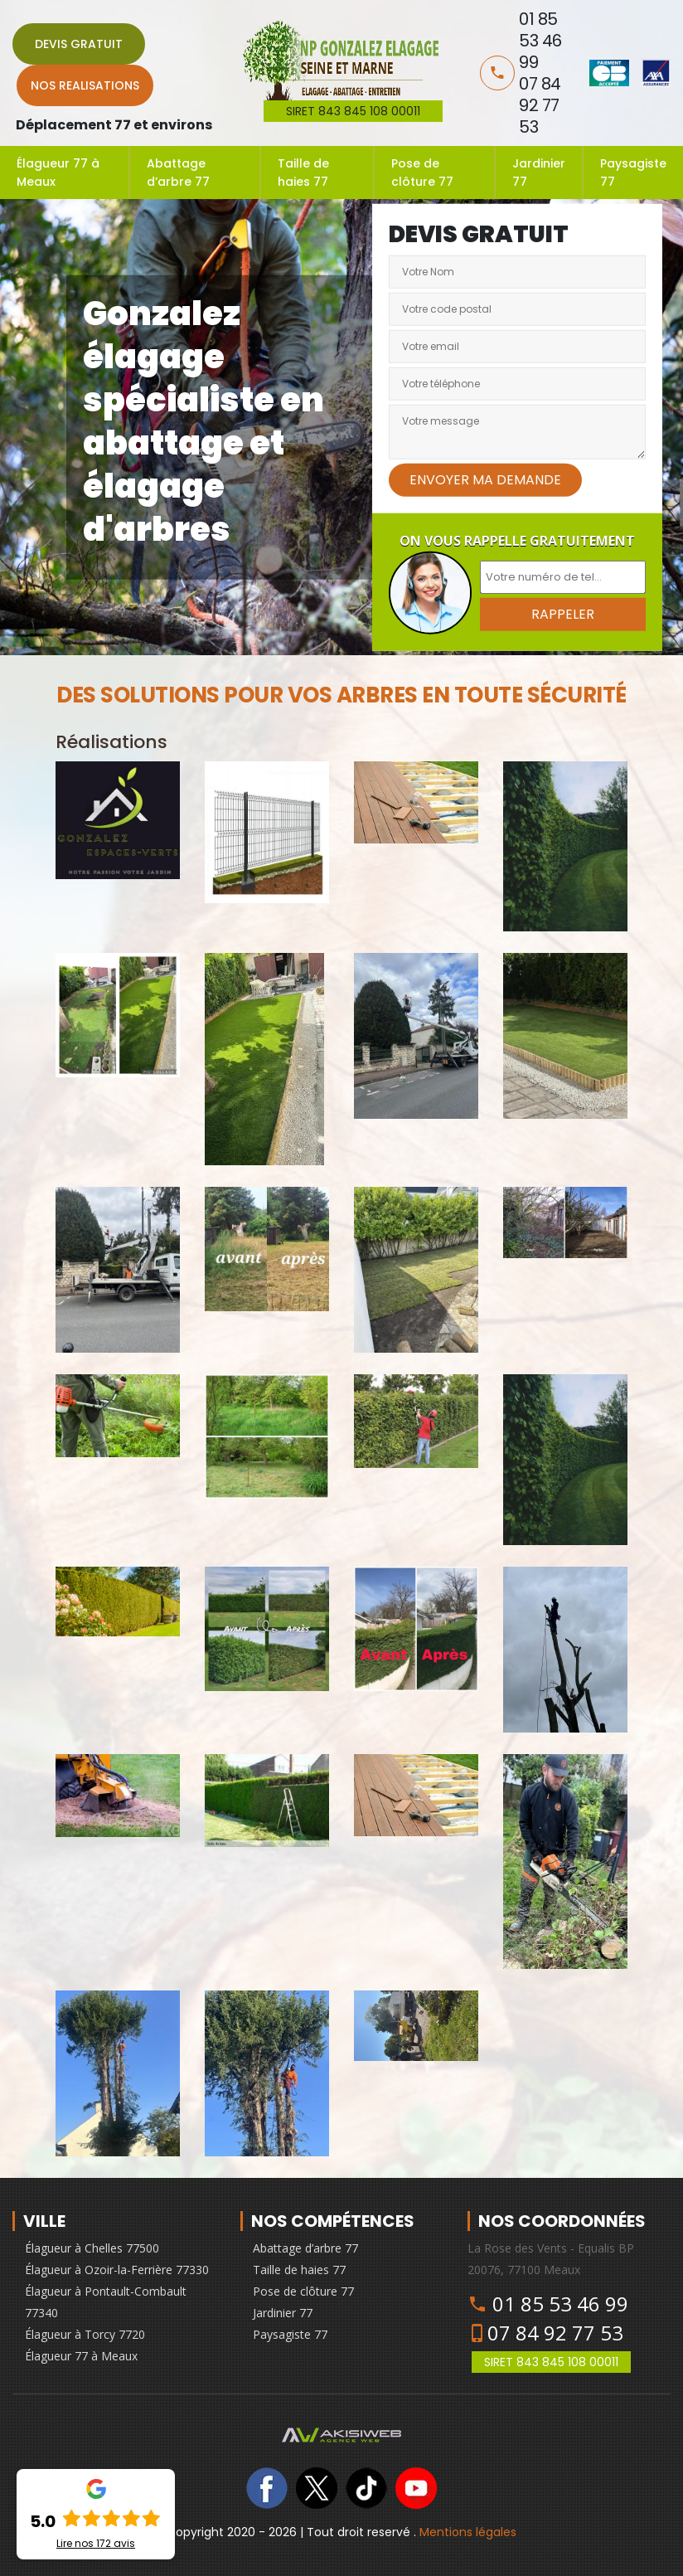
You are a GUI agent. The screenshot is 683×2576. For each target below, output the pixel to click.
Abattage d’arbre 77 (178, 172)
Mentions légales (467, 2532)
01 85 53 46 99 (560, 2303)
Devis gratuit (79, 44)
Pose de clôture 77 (422, 172)
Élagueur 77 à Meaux (58, 172)
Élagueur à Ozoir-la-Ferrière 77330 (117, 2269)
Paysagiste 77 (633, 172)
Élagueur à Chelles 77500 (92, 2248)
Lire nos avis (95, 2543)
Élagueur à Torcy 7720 (85, 2334)
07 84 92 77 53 (555, 2332)
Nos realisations (85, 85)
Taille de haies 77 (303, 172)
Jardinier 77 (538, 172)
